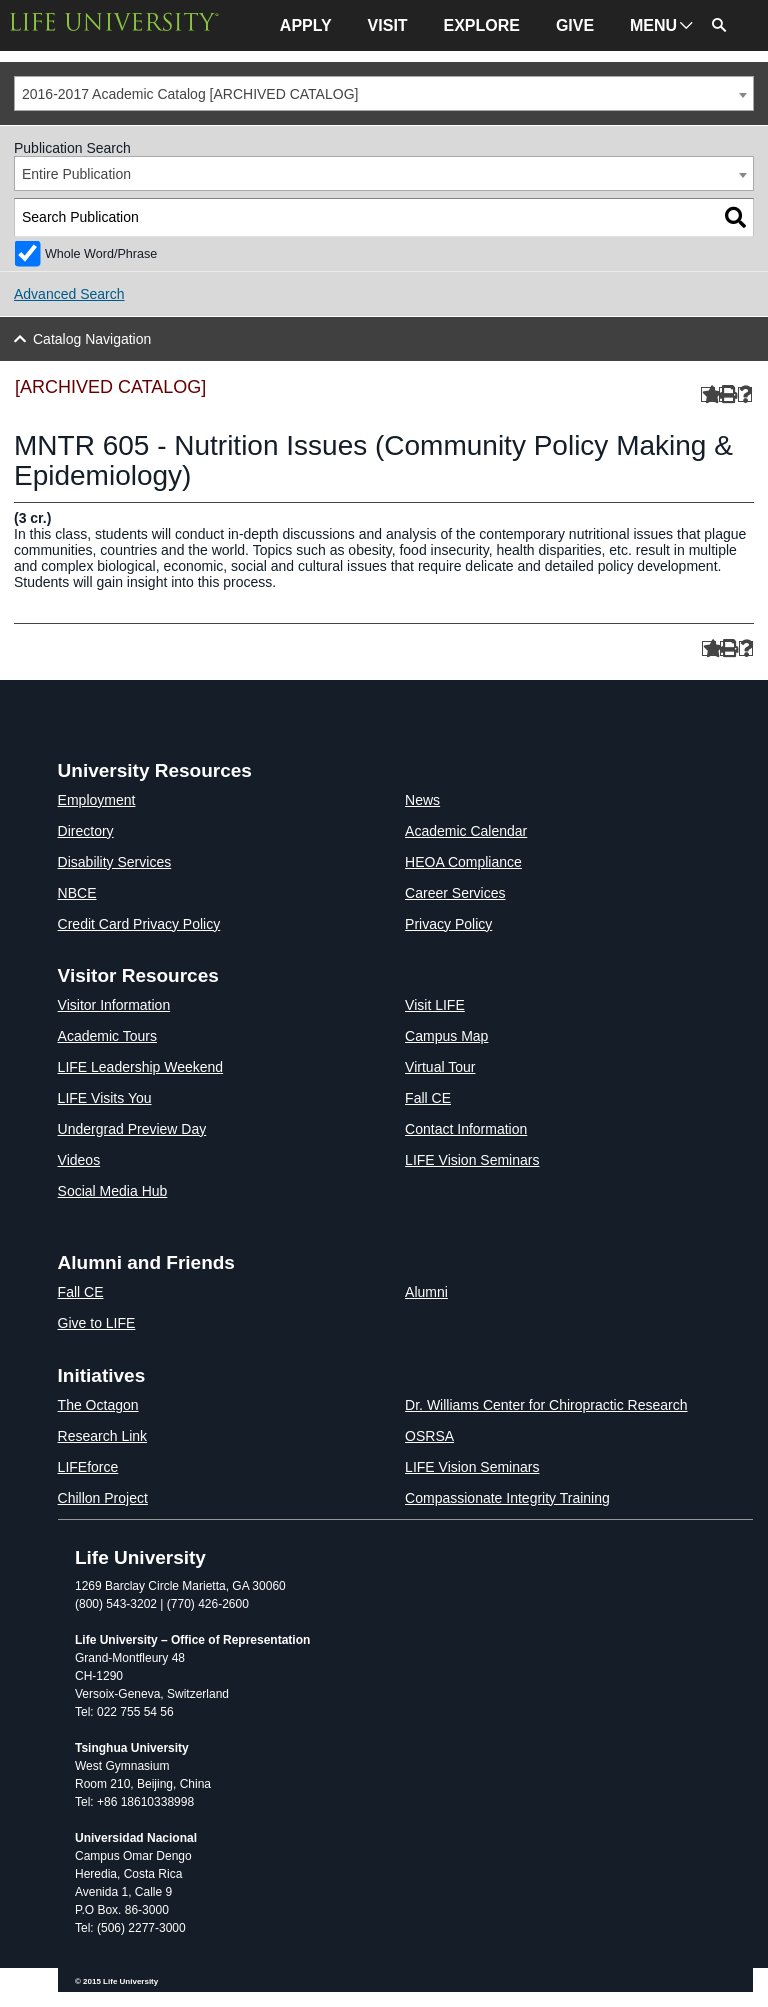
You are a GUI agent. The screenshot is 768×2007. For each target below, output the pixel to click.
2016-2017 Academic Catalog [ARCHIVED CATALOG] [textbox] (190, 94)
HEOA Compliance (463, 862)
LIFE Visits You (105, 1098)
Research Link (103, 1436)
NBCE (77, 893)
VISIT (388, 25)
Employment (97, 800)
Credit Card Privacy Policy (139, 924)
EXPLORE (482, 25)
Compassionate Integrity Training (507, 1498)
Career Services (455, 893)
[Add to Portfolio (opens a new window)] (708, 394)
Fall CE (428, 1098)
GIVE (575, 25)
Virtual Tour (440, 1067)
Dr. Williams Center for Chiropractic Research (546, 1405)
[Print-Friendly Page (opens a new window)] (726, 394)
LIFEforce (88, 1467)
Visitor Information (114, 1005)
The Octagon (98, 1405)
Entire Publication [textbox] (76, 174)
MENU (653, 25)
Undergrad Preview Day (132, 1129)
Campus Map (446, 1036)
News (422, 800)
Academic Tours (107, 1036)
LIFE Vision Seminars (472, 1160)
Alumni (426, 1292)
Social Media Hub (113, 1191)
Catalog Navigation (92, 339)
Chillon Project (103, 1498)
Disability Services (115, 862)
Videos (79, 1160)
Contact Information (466, 1129)
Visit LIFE (435, 1005)
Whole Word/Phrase (101, 254)
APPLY (306, 25)
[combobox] (384, 93)
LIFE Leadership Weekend (141, 1067)
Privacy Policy (448, 924)
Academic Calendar (466, 831)
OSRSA (429, 1436)
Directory (86, 831)
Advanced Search (69, 294)
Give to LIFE (97, 1323)
